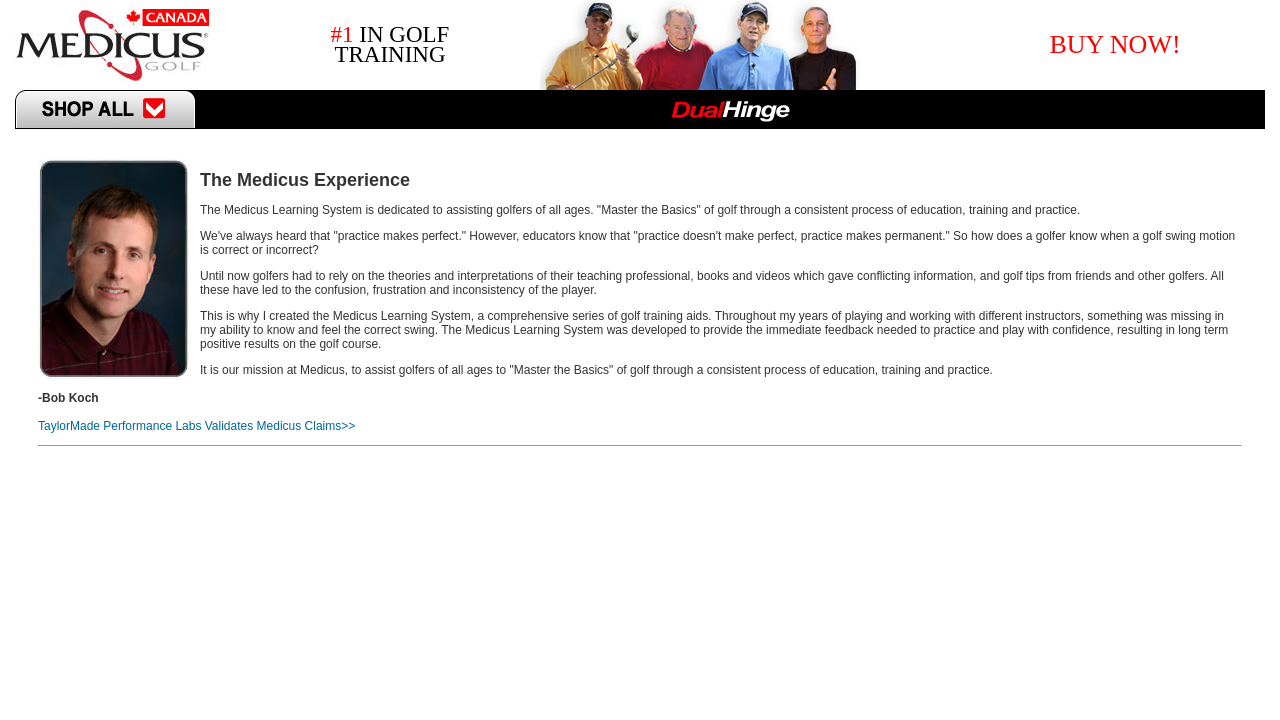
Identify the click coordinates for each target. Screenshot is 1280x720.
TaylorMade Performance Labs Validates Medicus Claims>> (196, 426)
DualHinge (730, 109)
